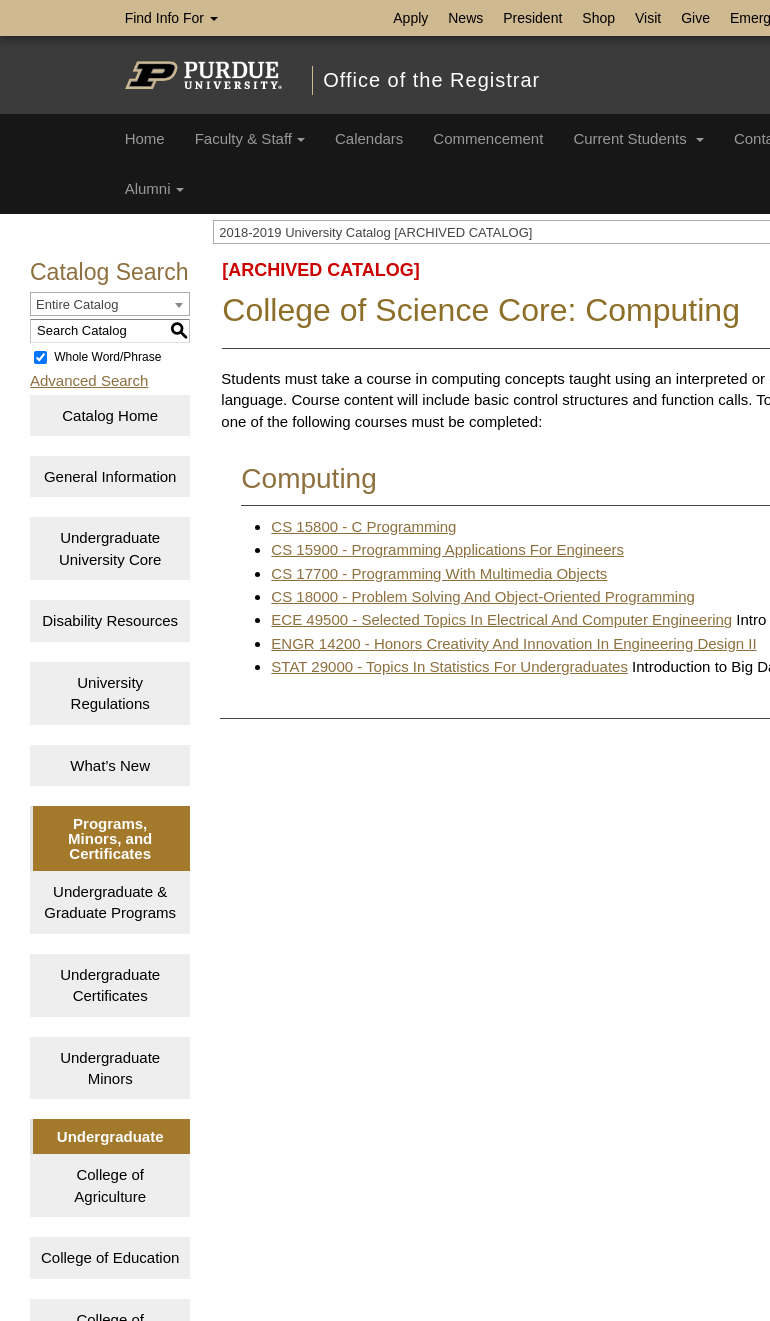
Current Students (638, 138)
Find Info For (171, 18)
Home (145, 138)
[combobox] (110, 304)
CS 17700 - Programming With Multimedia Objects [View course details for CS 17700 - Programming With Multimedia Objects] (439, 573)
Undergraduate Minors (110, 1068)
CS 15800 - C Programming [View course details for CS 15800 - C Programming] (363, 526)
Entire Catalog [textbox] (77, 304)
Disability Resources (110, 620)
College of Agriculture (110, 1185)
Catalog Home (110, 415)
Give (695, 18)
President (532, 18)
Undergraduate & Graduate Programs (110, 902)
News (465, 18)
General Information (110, 476)
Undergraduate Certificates (110, 985)
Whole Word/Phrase (107, 357)
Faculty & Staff (250, 138)
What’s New (110, 765)
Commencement (488, 138)
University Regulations (110, 693)
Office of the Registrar (431, 80)
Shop (598, 18)
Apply (410, 18)
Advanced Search (89, 380)
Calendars (369, 138)
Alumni (154, 188)
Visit (648, 18)
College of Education (110, 1257)
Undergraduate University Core (110, 548)
